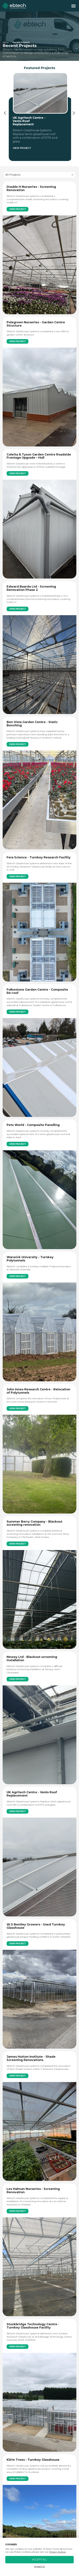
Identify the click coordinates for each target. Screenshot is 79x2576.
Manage (39, 2566)
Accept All (39, 2559)
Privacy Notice (57, 2551)
